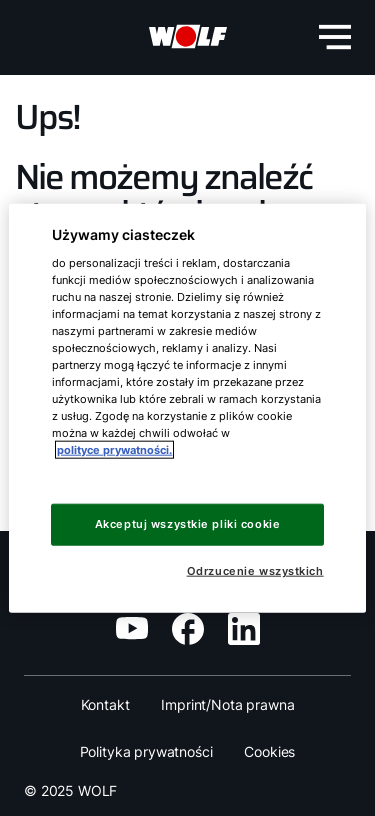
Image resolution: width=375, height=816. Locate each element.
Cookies (269, 751)
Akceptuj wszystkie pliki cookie (188, 524)
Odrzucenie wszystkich (255, 571)
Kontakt (105, 704)
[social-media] (132, 628)
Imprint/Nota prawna (227, 704)
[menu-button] (335, 37)
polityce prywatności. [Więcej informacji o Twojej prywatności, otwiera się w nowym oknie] (114, 450)
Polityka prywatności (146, 751)
